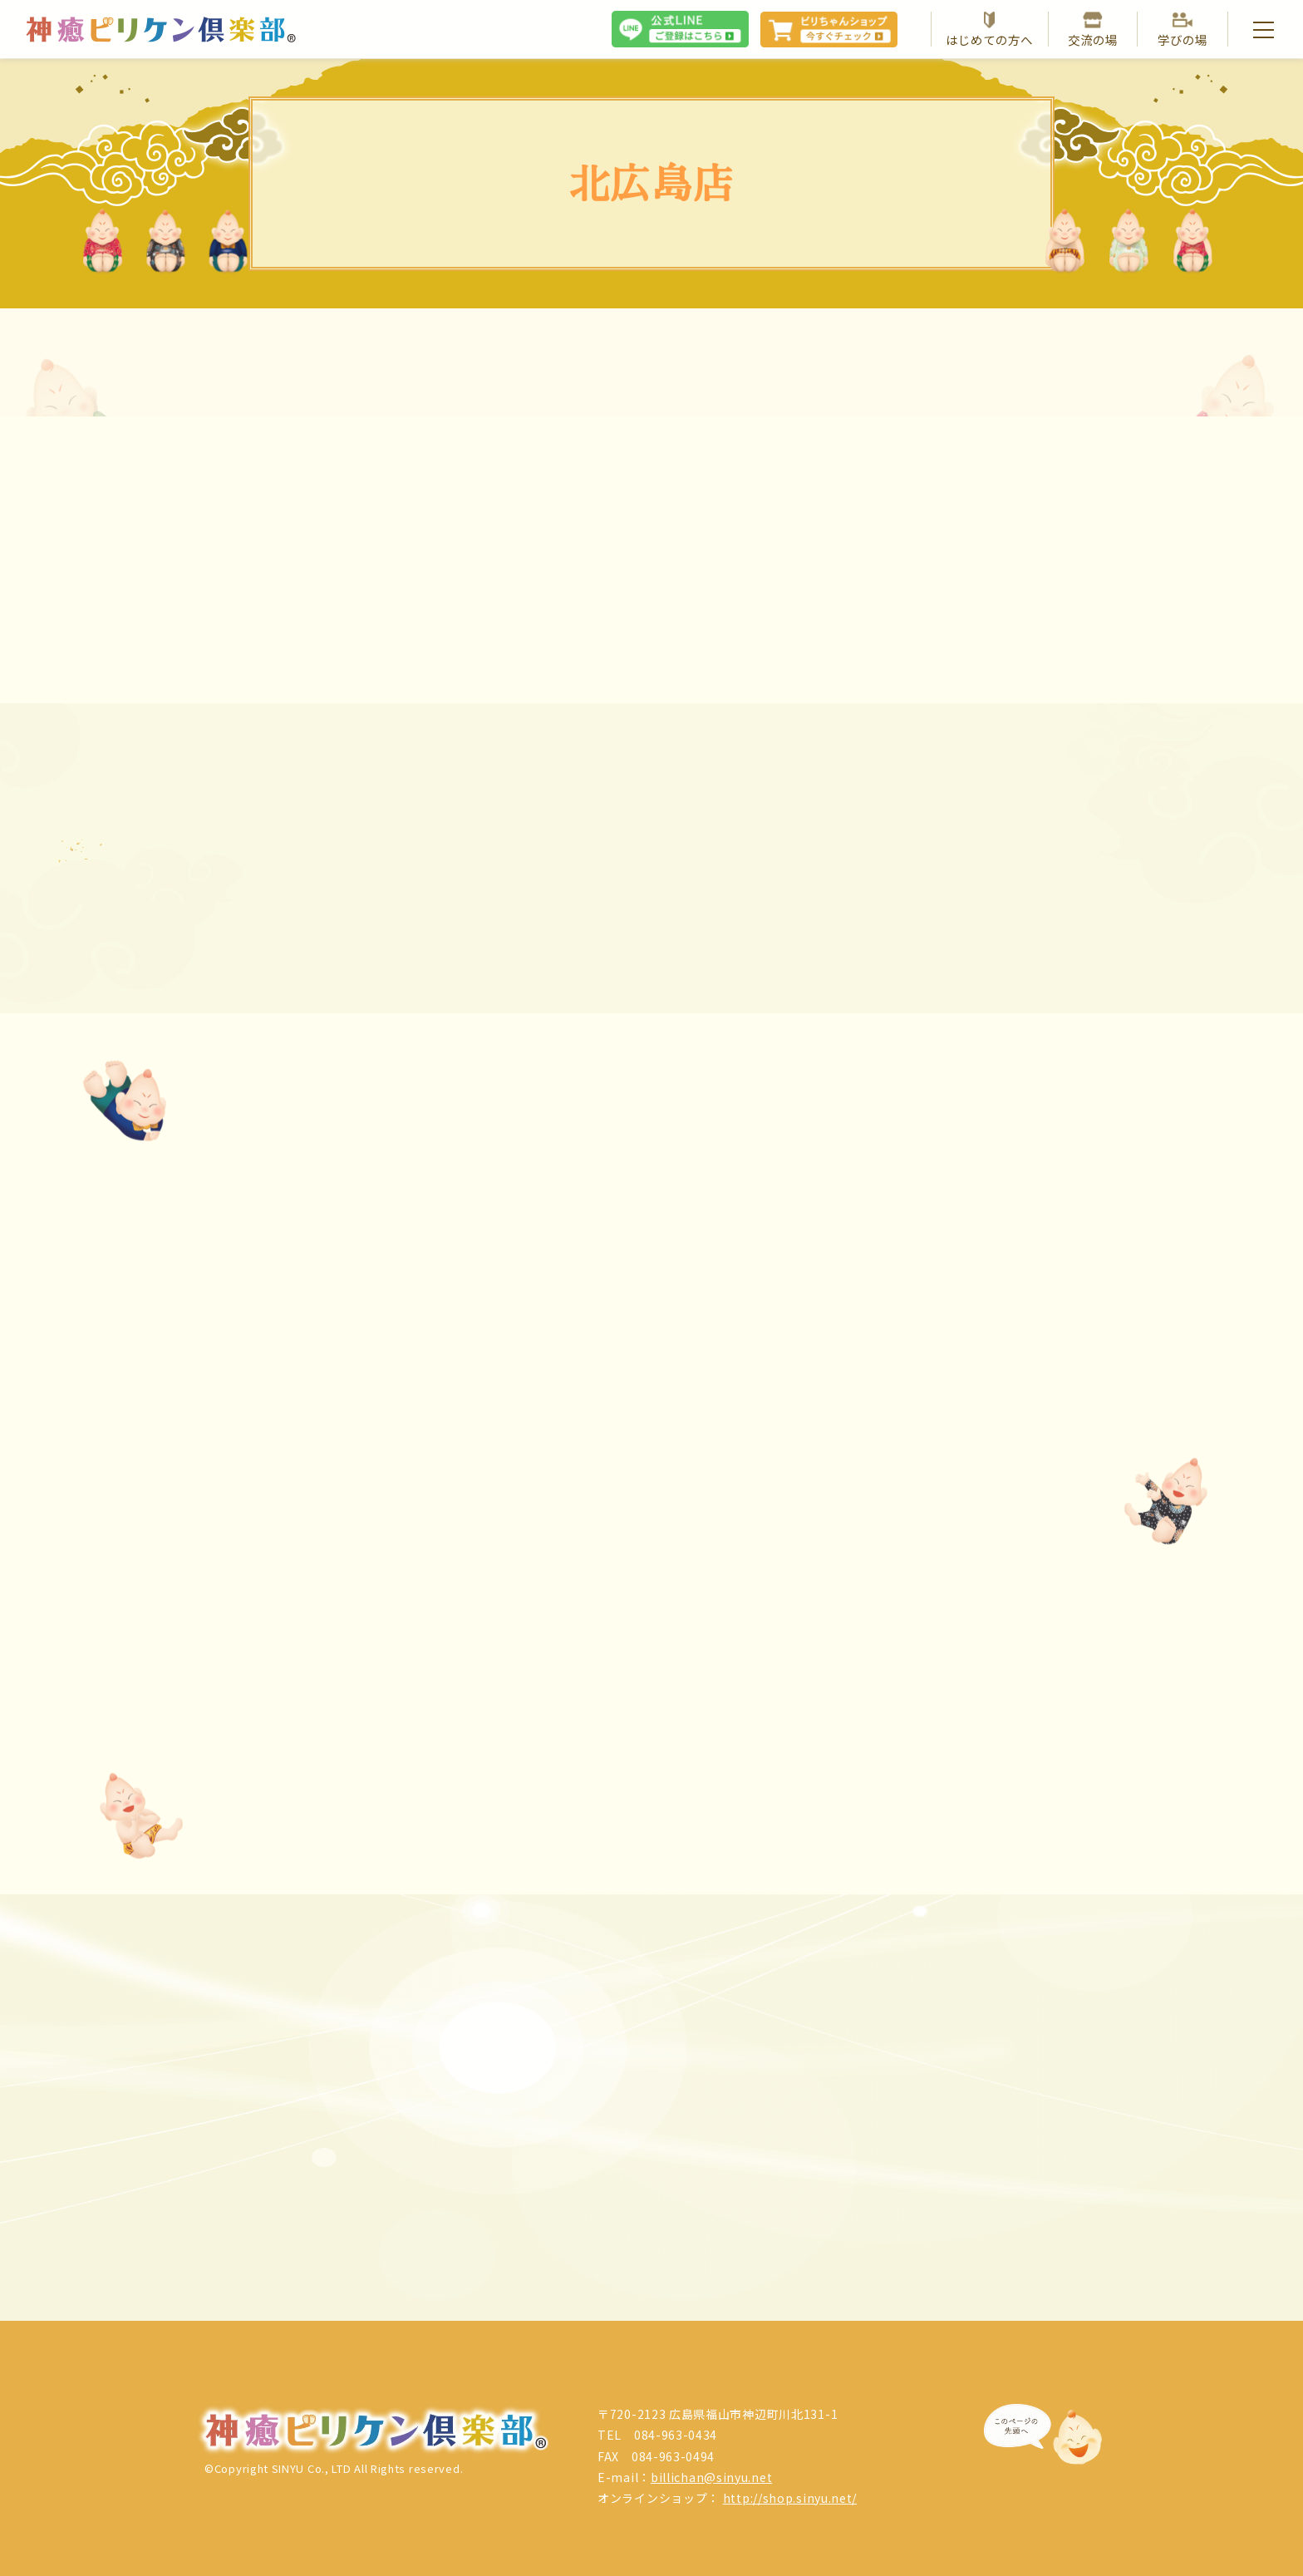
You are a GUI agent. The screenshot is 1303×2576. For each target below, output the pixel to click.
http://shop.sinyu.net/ (790, 2498)
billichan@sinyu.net (711, 2477)
